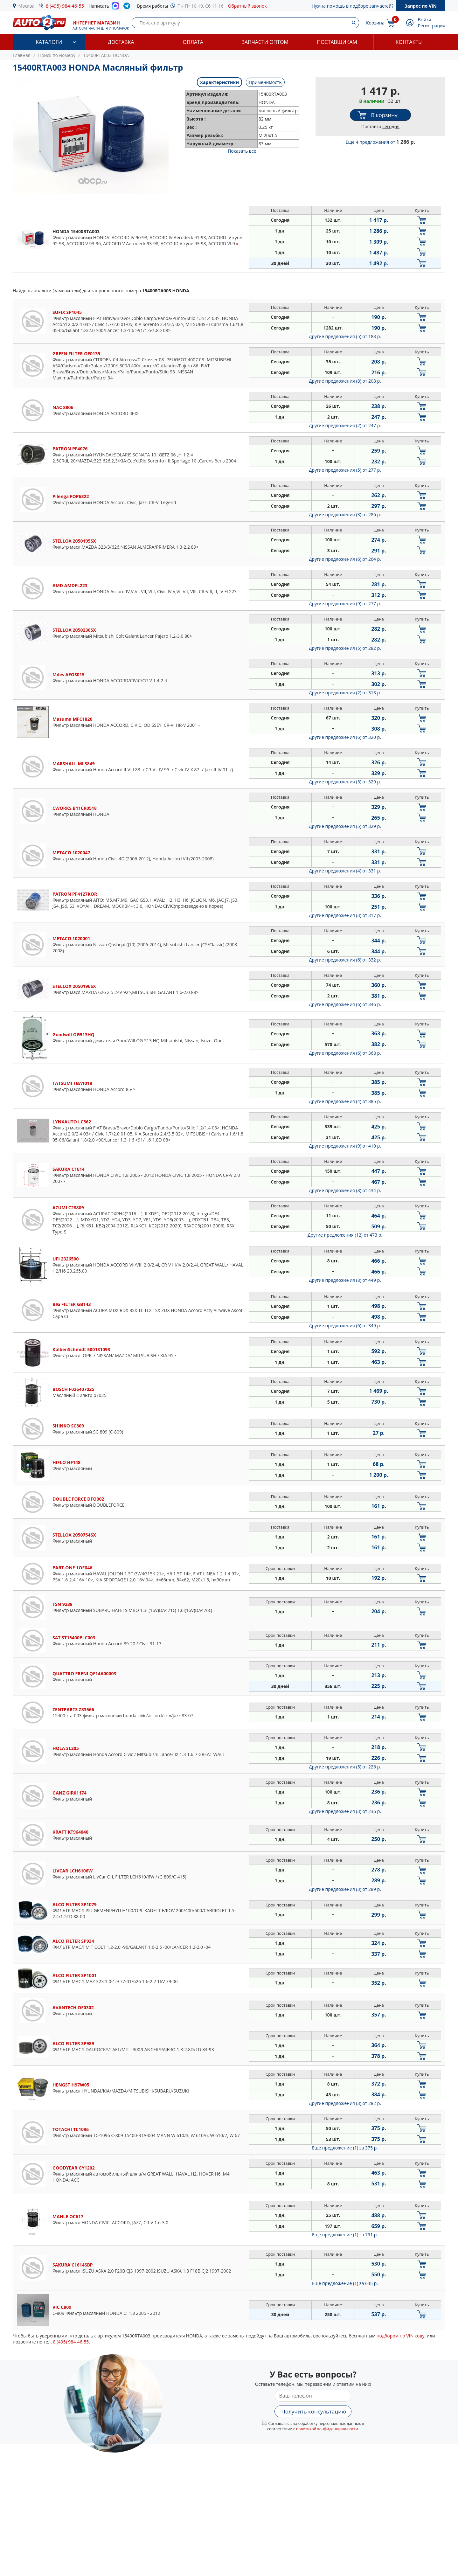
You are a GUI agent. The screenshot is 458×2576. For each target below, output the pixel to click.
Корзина (375, 23)
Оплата (193, 41)
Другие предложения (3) (345, 514)
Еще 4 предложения (380, 142)
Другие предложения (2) (345, 425)
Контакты (409, 41)
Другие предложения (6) (345, 559)
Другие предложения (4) (345, 871)
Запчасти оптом (265, 41)
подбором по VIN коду (401, 2336)
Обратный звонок (247, 6)
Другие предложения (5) (345, 336)
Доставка (121, 41)
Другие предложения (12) (345, 1235)
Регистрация (431, 26)
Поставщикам (337, 41)
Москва (26, 6)
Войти (424, 20)
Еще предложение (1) (345, 2148)
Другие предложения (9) (345, 604)
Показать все (242, 151)
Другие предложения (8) (345, 381)
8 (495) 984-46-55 (65, 6)
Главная (22, 55)
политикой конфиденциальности (327, 2429)
